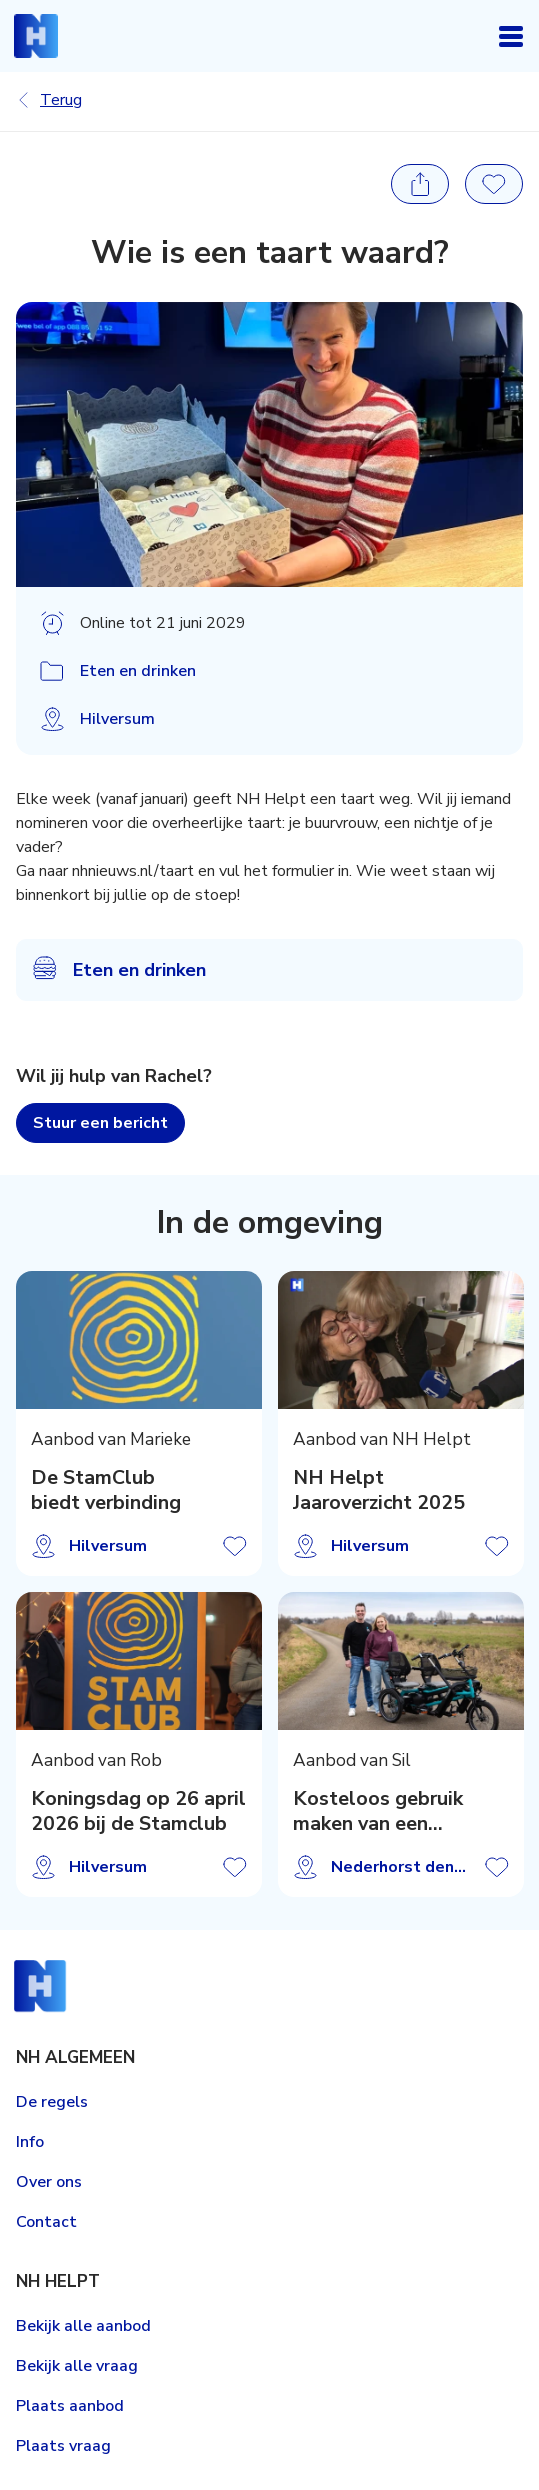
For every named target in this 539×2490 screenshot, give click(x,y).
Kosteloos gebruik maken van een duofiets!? (377, 1812)
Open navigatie (511, 36)
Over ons (49, 2182)
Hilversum (117, 719)
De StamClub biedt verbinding (106, 1490)
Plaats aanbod (70, 2406)
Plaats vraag (63, 2446)
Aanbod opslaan (235, 1546)
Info (30, 2142)
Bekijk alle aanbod (83, 2326)
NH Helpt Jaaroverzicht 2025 (378, 1490)
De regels (52, 2102)
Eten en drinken (138, 671)
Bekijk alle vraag (77, 2366)
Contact (46, 2222)
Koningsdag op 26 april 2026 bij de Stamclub (138, 1812)
